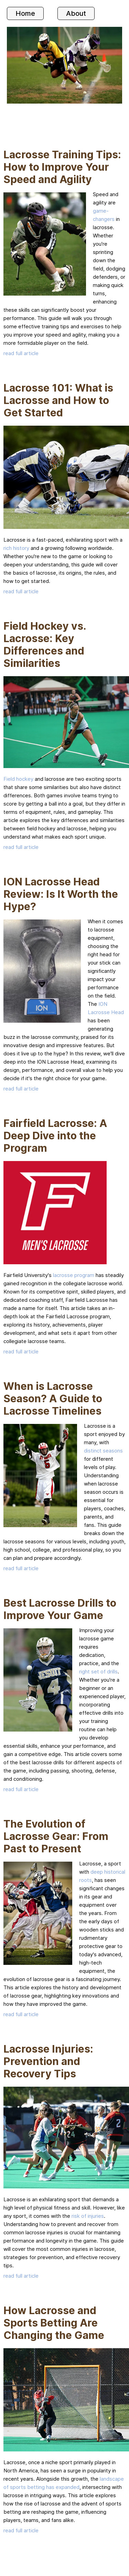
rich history (16, 548)
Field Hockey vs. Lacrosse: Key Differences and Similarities (44, 644)
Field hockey (18, 779)
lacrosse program (73, 1275)
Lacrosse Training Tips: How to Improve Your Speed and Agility (62, 166)
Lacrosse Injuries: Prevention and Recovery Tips (48, 2061)
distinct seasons (103, 1450)
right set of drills (98, 1671)
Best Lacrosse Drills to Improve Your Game (59, 1609)
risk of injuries (88, 2216)
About (76, 13)
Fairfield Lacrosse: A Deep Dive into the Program (55, 1135)
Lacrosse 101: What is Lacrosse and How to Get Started (58, 400)
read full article (21, 353)
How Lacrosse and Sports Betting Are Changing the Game (53, 2322)
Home (25, 13)
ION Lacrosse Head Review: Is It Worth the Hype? (60, 894)
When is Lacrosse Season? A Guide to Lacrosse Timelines (52, 1398)
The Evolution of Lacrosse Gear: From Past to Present (55, 1836)
